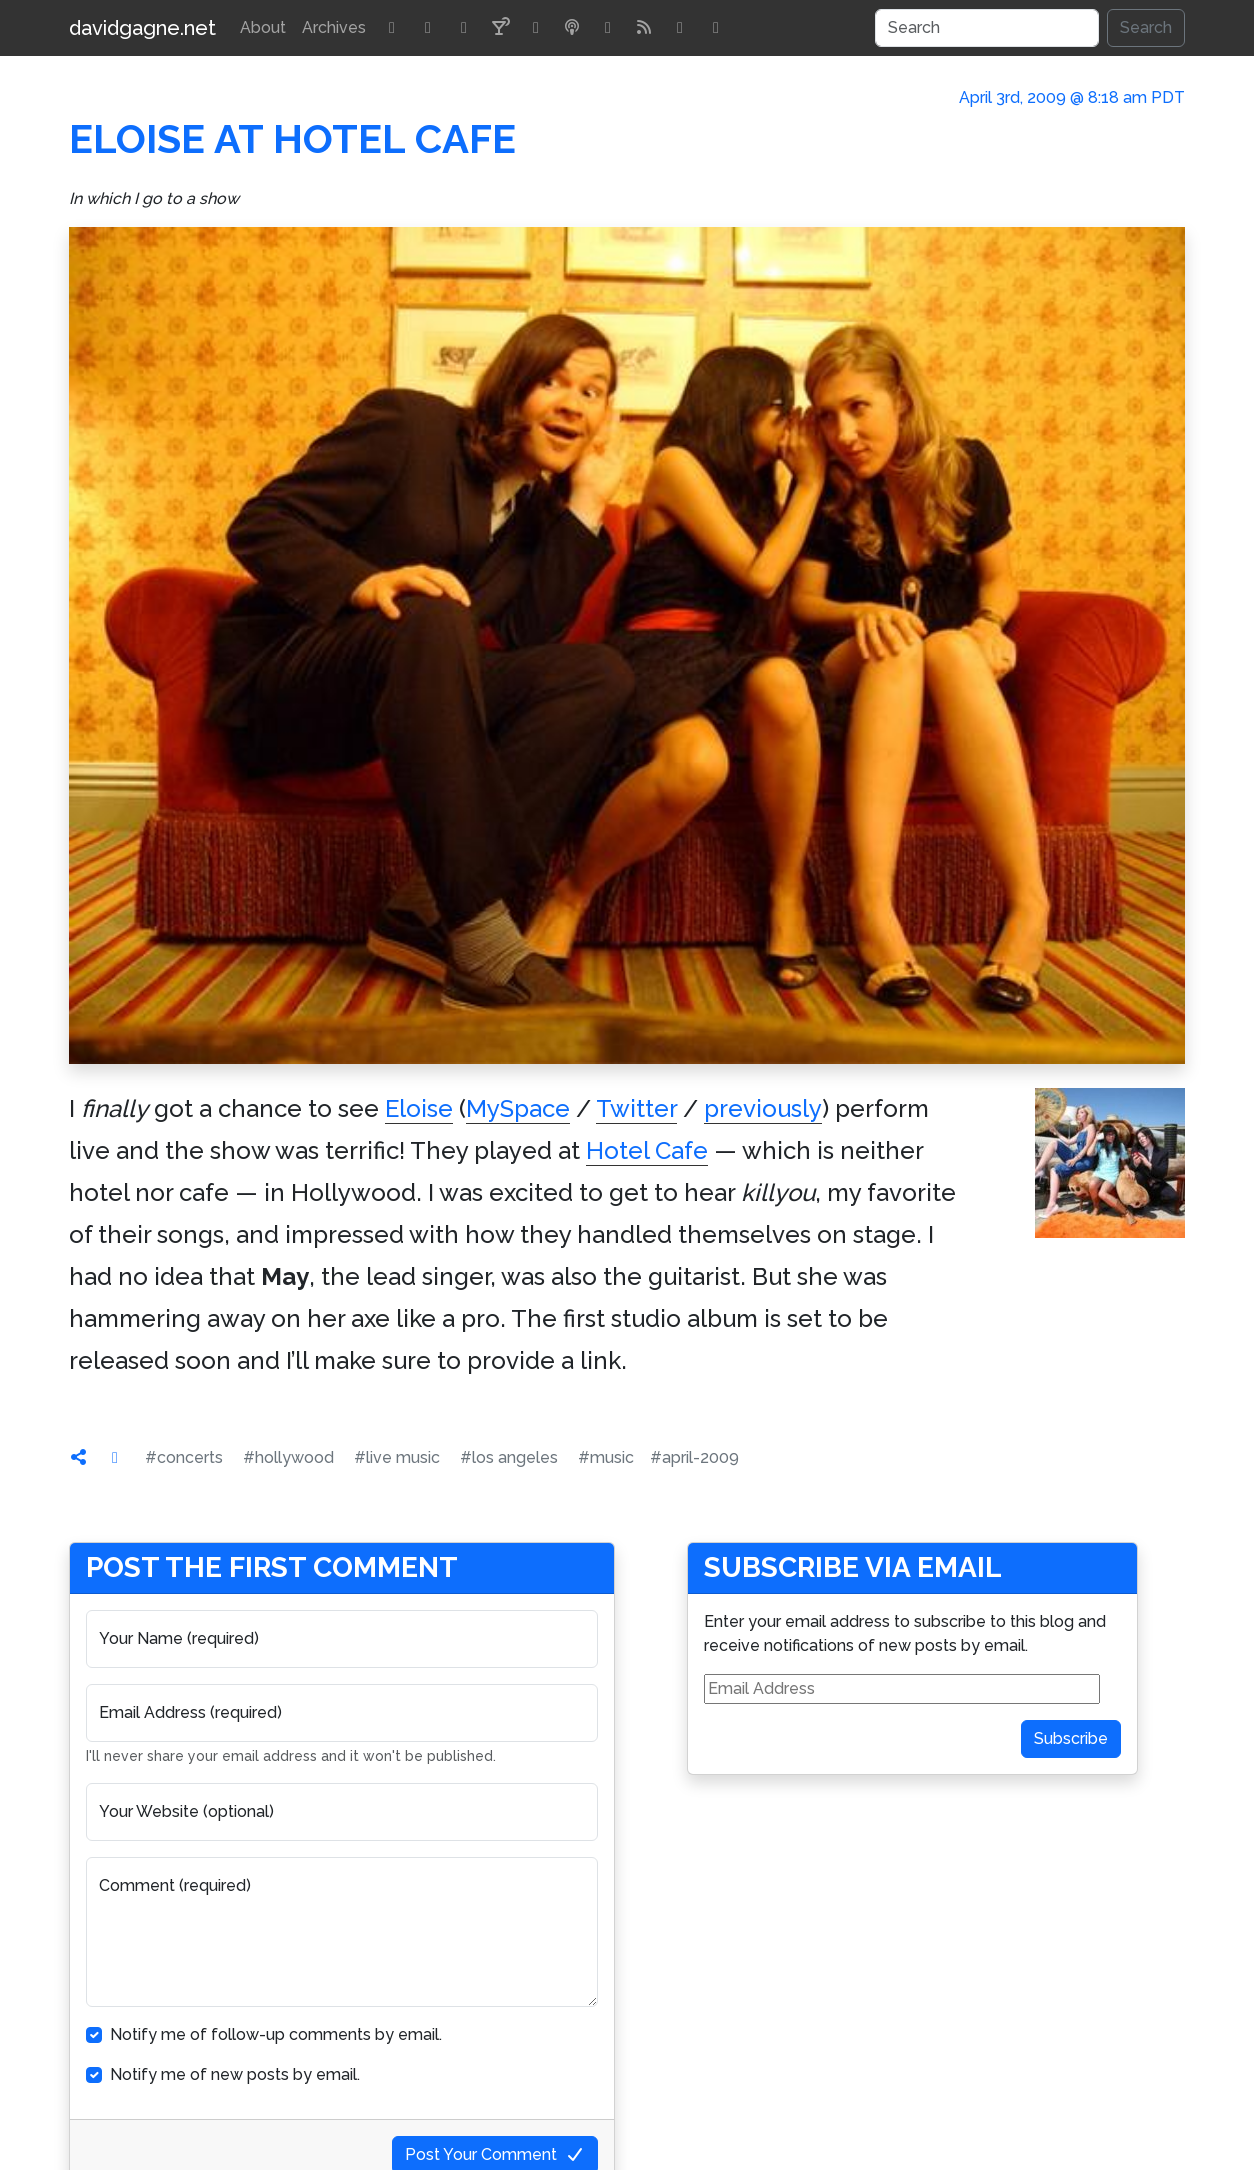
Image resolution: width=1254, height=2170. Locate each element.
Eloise (419, 1108)
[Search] (987, 28)
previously (763, 1108)
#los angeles (509, 1457)
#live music (397, 1457)
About (263, 27)
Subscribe (1071, 1738)
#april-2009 (694, 1457)
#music (606, 1457)
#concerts (184, 1457)
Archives (334, 27)
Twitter (636, 1108)
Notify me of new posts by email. (235, 2074)
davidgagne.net (142, 28)
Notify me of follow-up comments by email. (276, 2034)
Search (1146, 27)
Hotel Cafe (647, 1150)
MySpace (518, 1108)
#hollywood (288, 1457)
